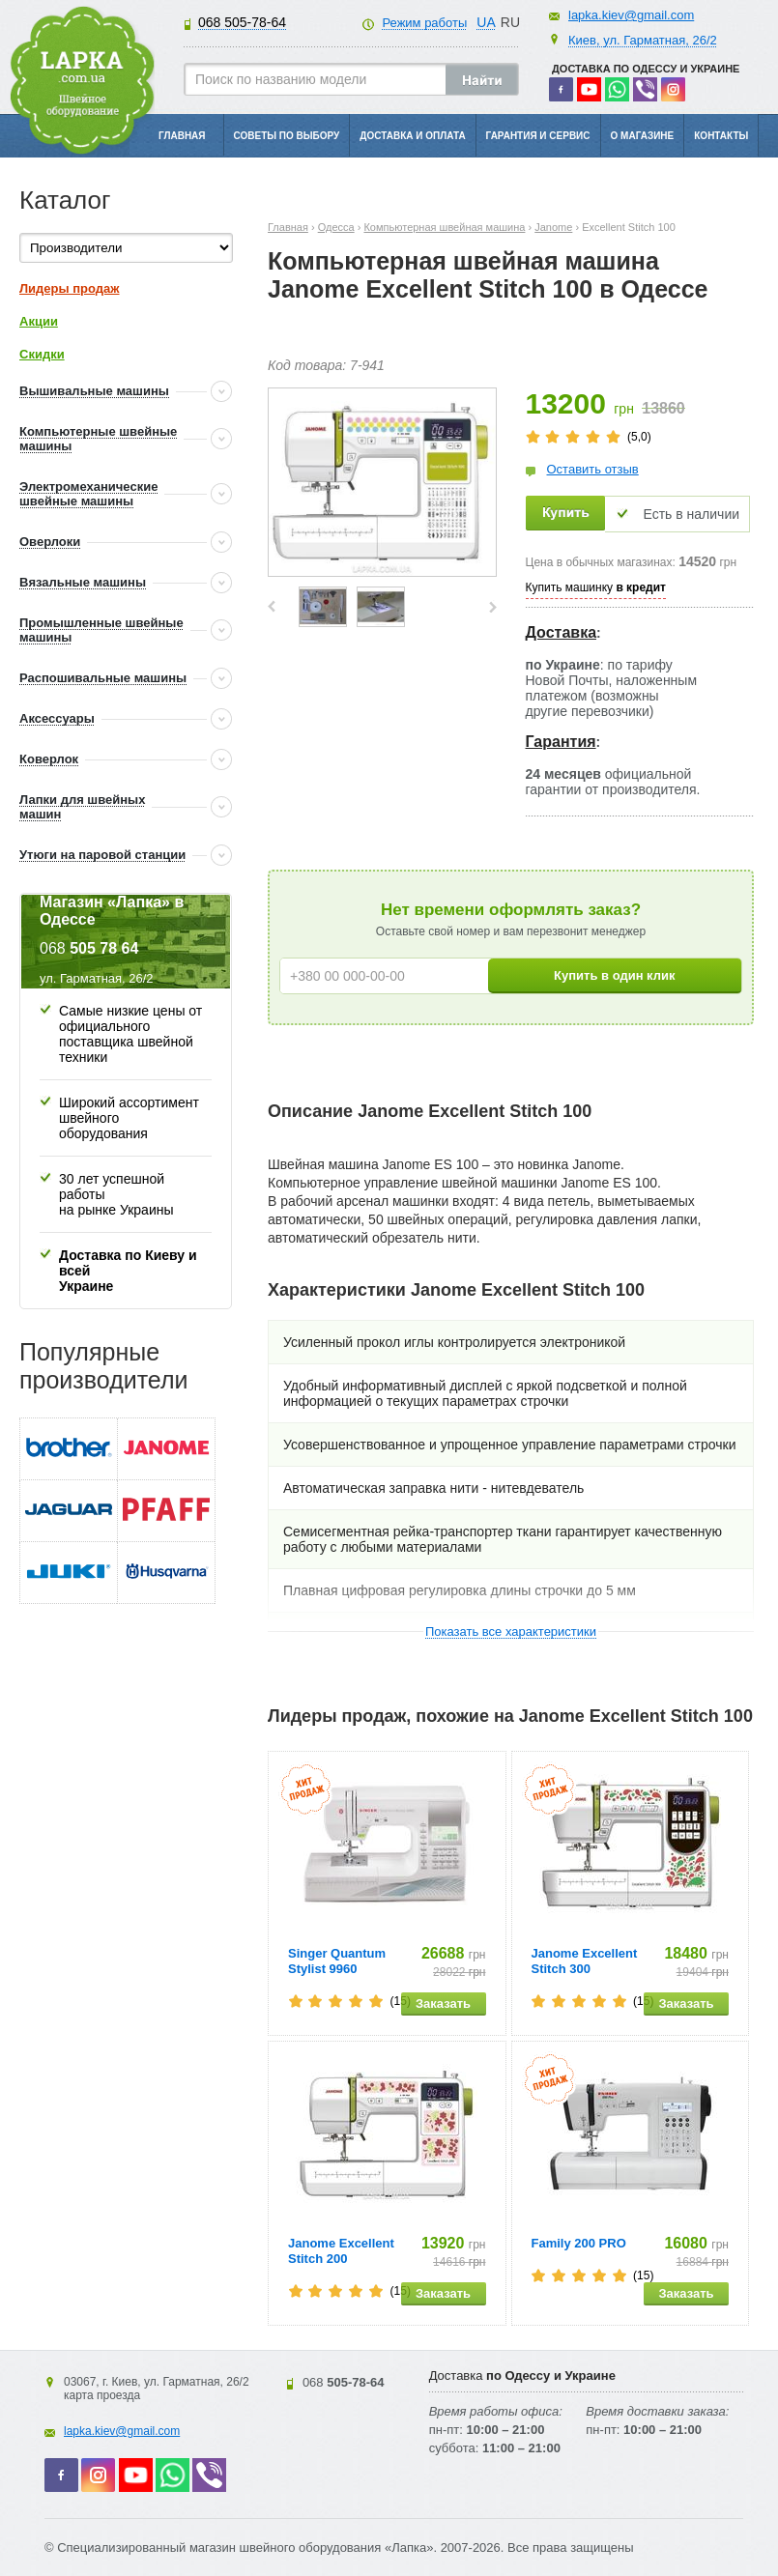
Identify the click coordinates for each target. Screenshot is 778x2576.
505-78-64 (242, 22)
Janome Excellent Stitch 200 (341, 2251)
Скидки (42, 354)
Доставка (561, 632)
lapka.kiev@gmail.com (631, 15)
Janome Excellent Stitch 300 (585, 1961)
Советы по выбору (287, 135)
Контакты (721, 135)
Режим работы (424, 22)
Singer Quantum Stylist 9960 (337, 1961)
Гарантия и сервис (538, 135)
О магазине (643, 135)
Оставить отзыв (593, 469)
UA (485, 22)
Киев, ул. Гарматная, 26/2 (642, 40)
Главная (182, 135)
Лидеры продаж (69, 288)
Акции (38, 321)
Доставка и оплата (412, 135)
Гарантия (561, 741)
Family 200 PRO (579, 2243)
